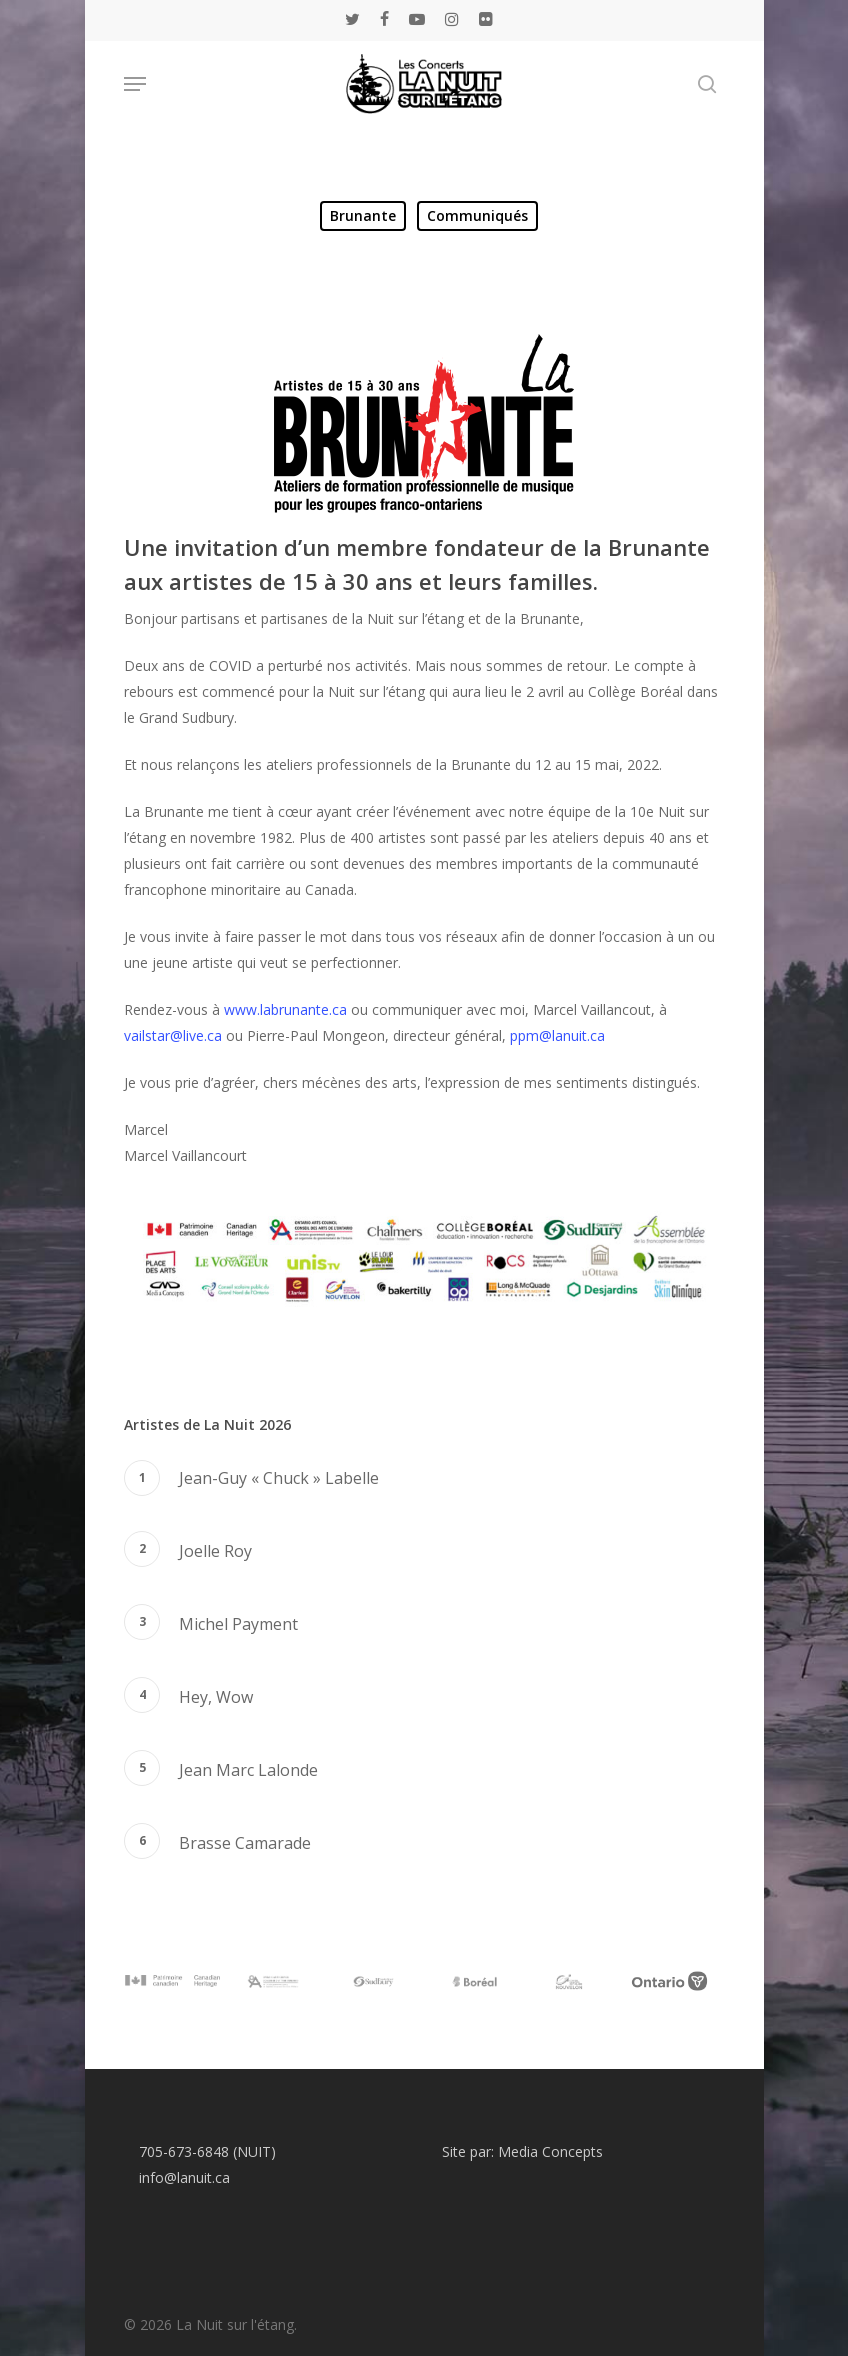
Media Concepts (550, 2151)
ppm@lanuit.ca (557, 1035)
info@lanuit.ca (184, 2177)
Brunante (363, 215)
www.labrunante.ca (285, 1009)
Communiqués (477, 215)
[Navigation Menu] (135, 84)
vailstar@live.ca (173, 1035)
